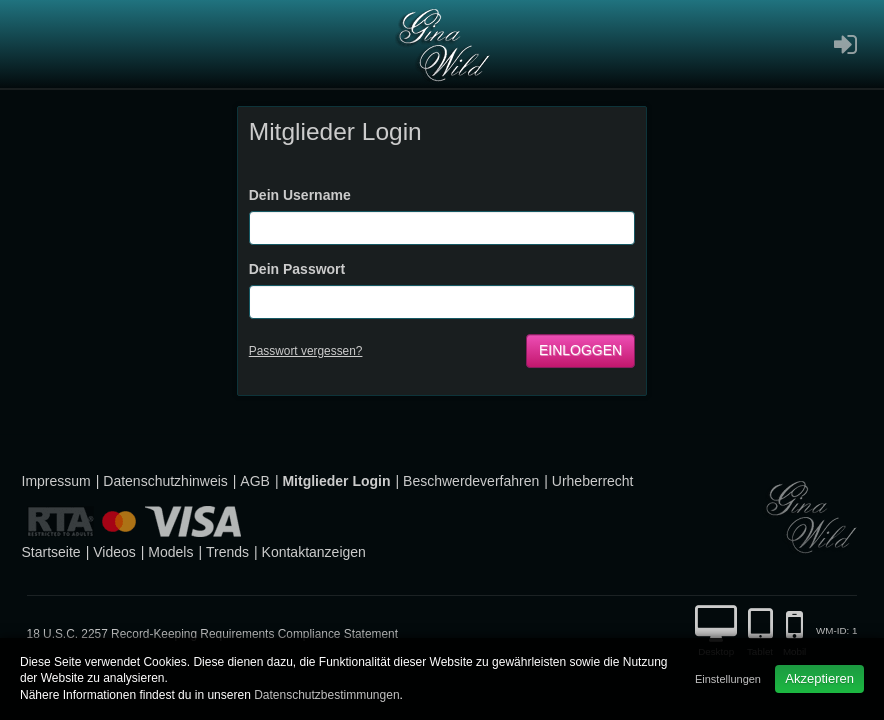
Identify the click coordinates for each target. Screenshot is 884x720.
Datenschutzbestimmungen (326, 695)
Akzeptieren (819, 678)
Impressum (56, 481)
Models (170, 552)
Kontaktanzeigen (314, 552)
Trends (227, 552)
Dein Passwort (297, 269)
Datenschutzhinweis (165, 481)
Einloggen (580, 350)
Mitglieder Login (336, 481)
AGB (255, 481)
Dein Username (300, 195)
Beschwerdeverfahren (471, 481)
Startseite (51, 552)
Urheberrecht (593, 481)
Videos (114, 552)
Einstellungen (728, 679)
